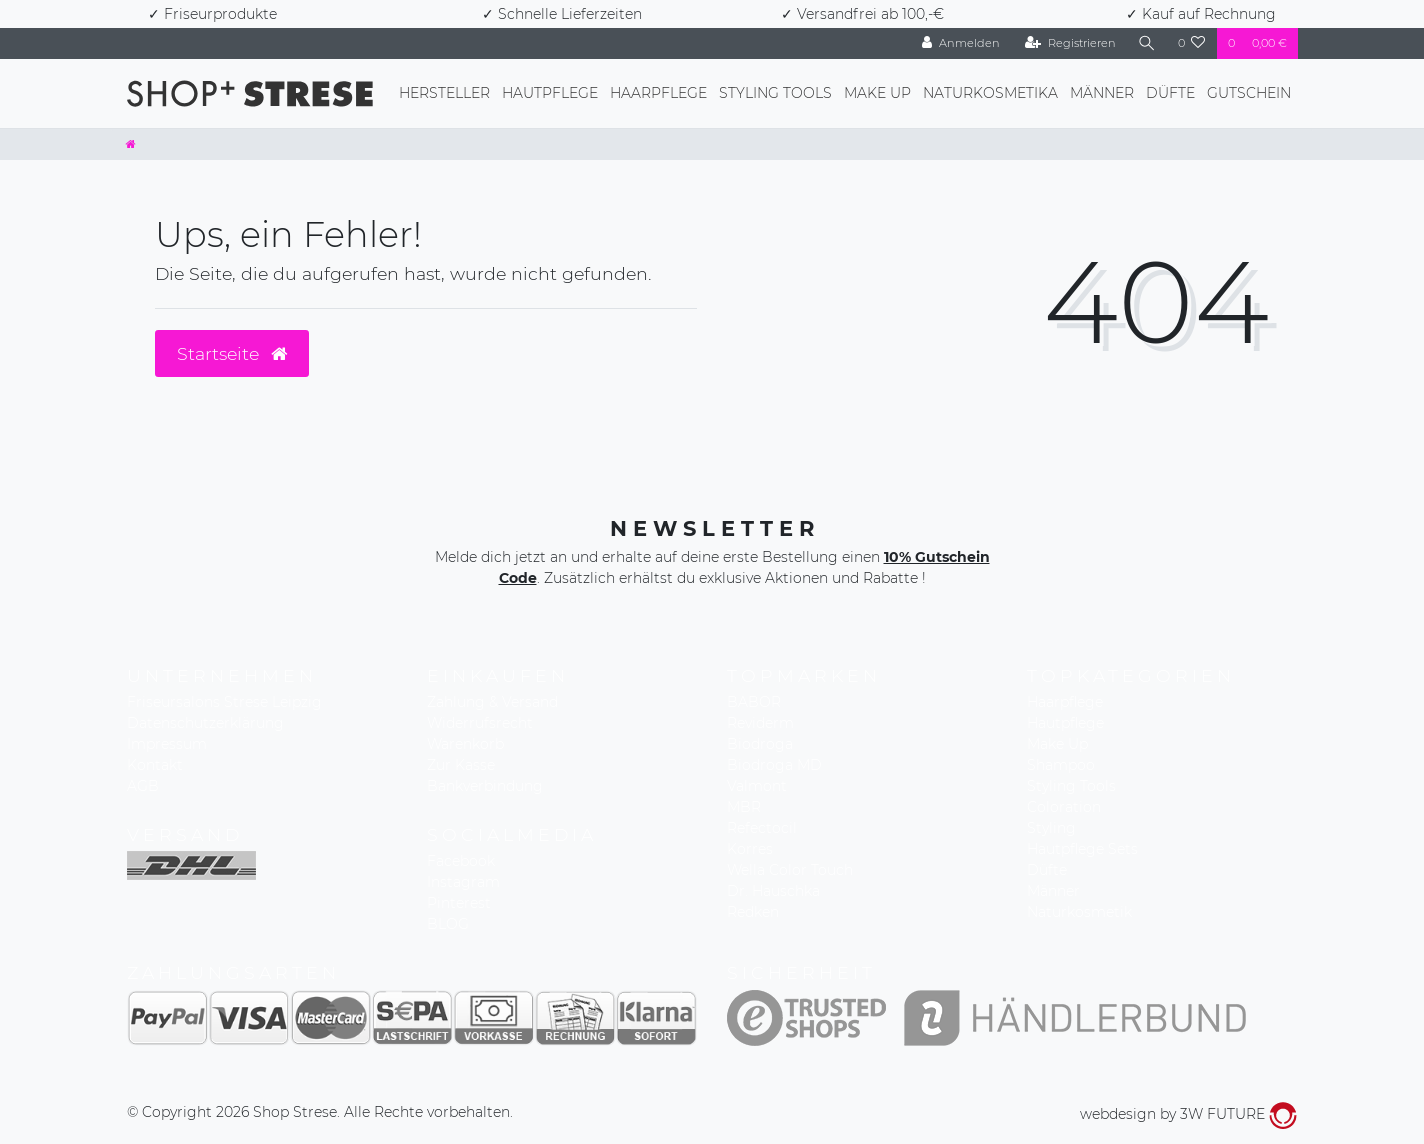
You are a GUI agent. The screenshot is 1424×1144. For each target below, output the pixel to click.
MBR (744, 807)
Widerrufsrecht (480, 723)
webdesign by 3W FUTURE (1188, 1114)
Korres (750, 849)
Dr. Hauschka (773, 891)
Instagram (463, 882)
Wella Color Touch (790, 870)
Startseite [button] (232, 353)
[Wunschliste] (1192, 43)
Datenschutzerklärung (205, 723)
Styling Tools (775, 93)
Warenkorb (465, 744)
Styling (1051, 828)
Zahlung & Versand (492, 702)
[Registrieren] (1070, 43)
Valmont (757, 786)
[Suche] (1147, 43)
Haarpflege (658, 93)
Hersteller (444, 93)
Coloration (1064, 807)
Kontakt (155, 765)
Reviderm (760, 723)
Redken (753, 912)
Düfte (1170, 93)
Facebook (461, 861)
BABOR (754, 702)
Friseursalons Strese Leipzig (224, 702)
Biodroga (760, 744)
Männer (1102, 93)
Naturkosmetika (990, 93)
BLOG (448, 924)
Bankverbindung (485, 786)
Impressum (167, 744)
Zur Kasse (461, 765)
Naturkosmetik (1079, 912)
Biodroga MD (774, 765)
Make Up (877, 93)
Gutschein (1249, 93)
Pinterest (459, 903)
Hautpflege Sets (1082, 849)
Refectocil (762, 828)
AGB (143, 786)
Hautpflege (550, 93)
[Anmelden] (961, 43)
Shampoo (1061, 765)
